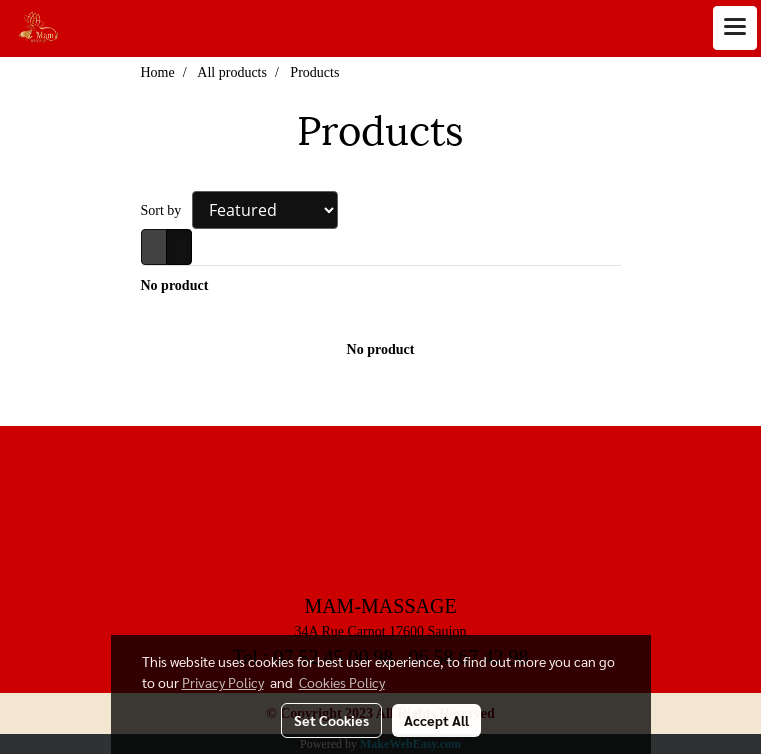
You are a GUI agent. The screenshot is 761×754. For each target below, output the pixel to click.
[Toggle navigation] (735, 28)
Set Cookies (331, 720)
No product (175, 285)
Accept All (436, 720)
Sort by (166, 210)
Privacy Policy (223, 682)
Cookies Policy (342, 682)
